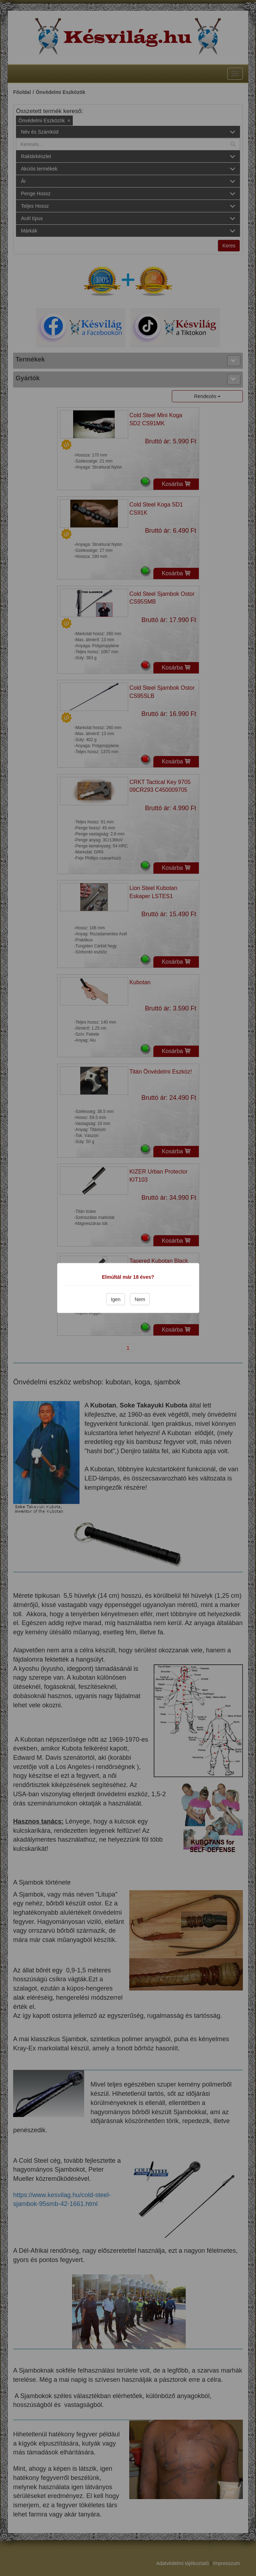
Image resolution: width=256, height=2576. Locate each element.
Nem (140, 1299)
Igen (115, 1299)
